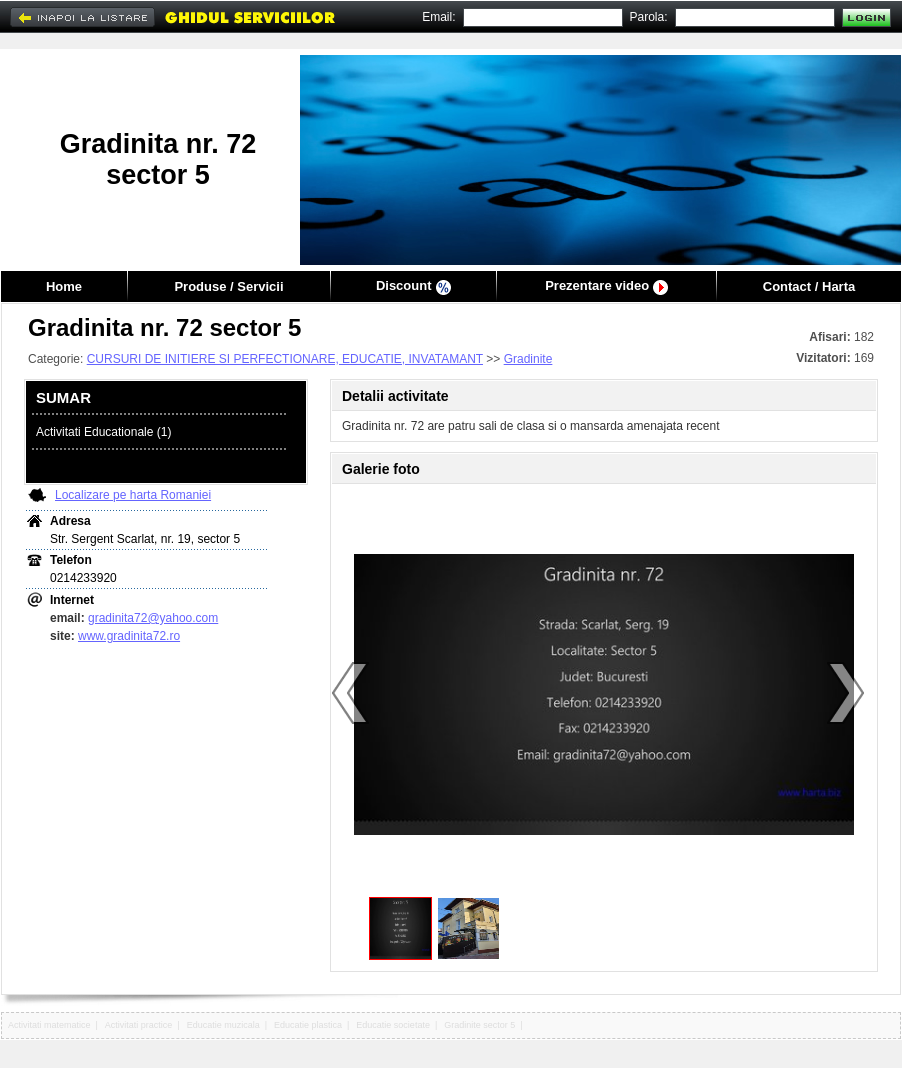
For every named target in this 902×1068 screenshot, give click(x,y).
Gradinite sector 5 (479, 1025)
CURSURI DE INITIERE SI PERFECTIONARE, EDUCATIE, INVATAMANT (285, 359)
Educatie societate (393, 1025)
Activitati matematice (49, 1025)
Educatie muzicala (223, 1025)
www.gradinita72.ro (129, 636)
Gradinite (528, 359)
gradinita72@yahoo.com (153, 618)
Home (64, 286)
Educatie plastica (308, 1025)
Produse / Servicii (228, 286)
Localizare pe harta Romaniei (133, 495)
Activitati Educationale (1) (103, 432)
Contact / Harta (809, 286)
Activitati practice (139, 1025)
